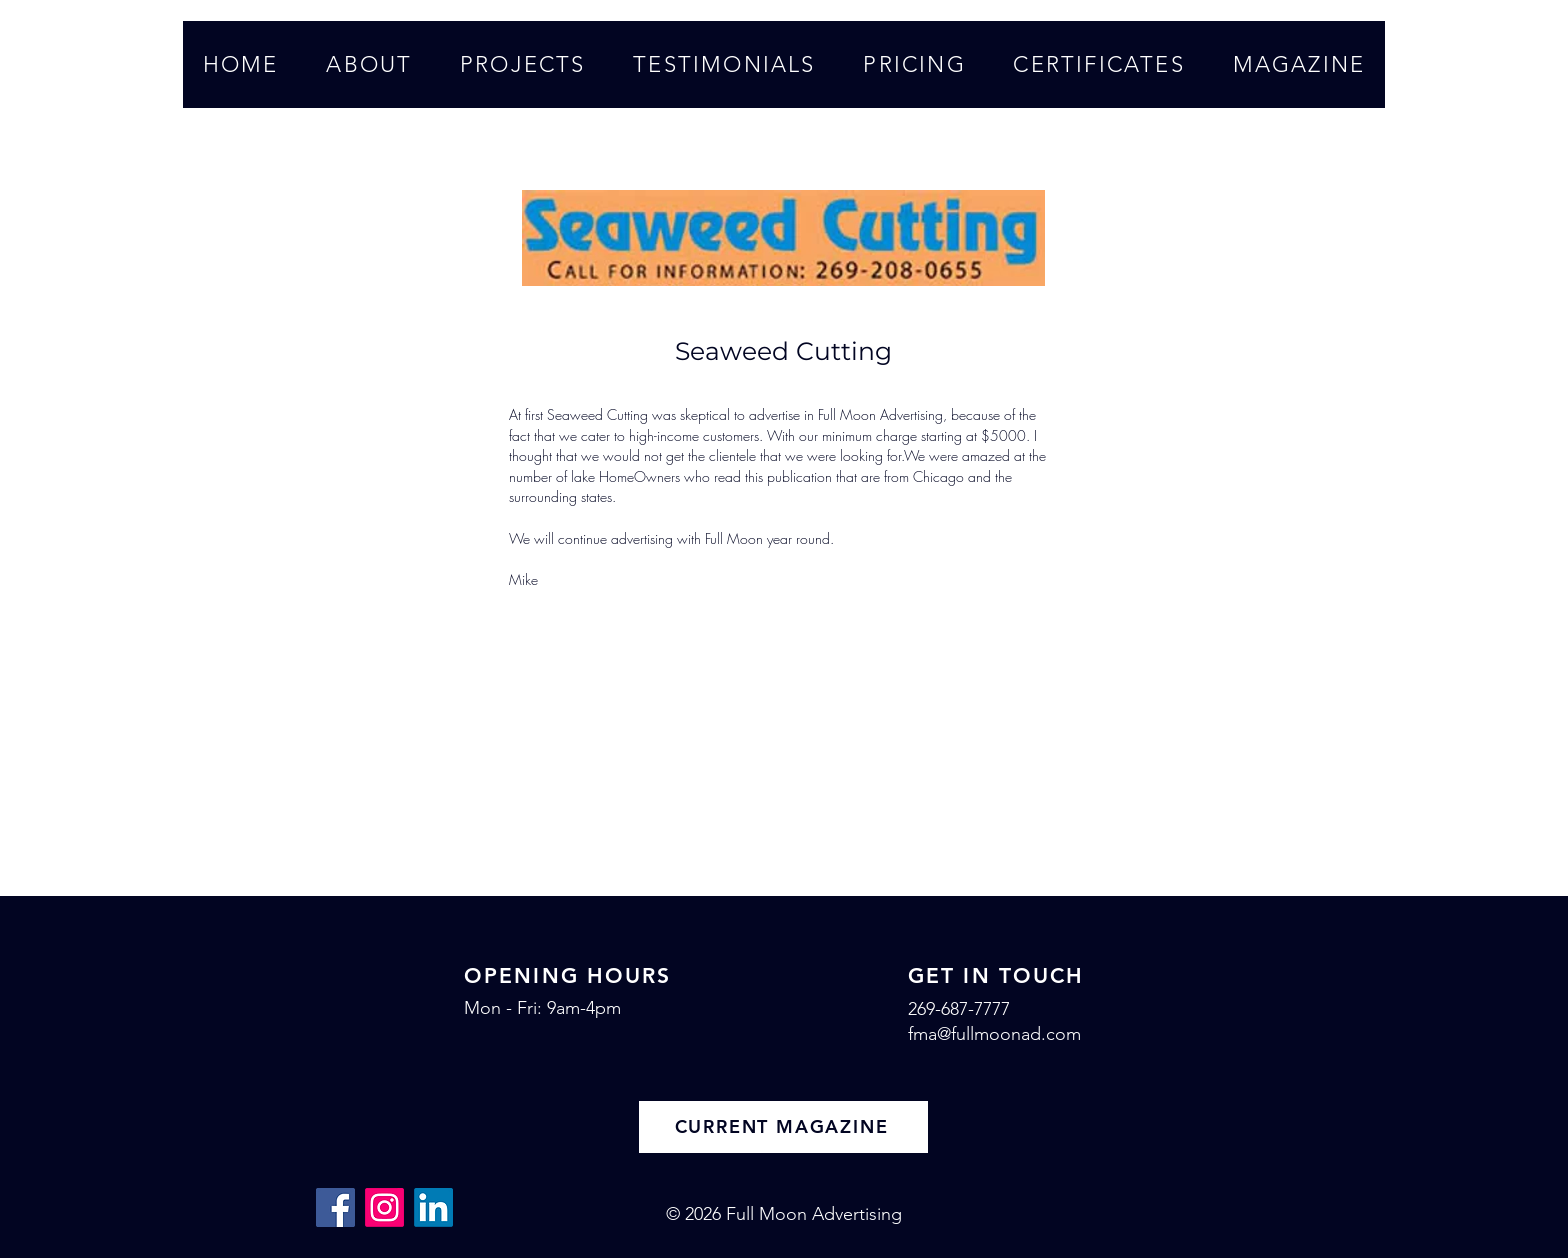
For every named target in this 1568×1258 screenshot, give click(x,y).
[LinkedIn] (433, 1207)
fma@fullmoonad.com (994, 1034)
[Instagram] (384, 1207)
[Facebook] (335, 1207)
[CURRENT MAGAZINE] (783, 1127)
